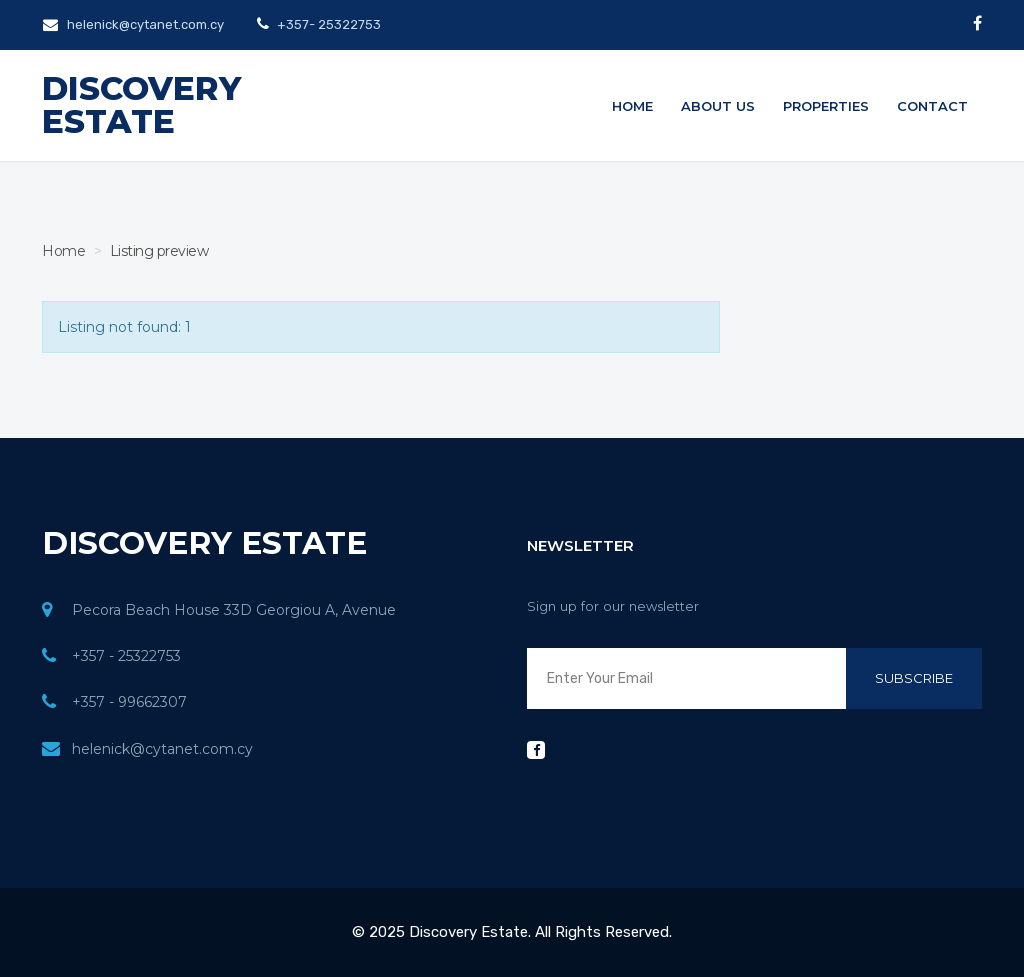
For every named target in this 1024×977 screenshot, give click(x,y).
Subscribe (914, 678)
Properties (826, 106)
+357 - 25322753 (126, 656)
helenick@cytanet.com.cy (133, 24)
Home (632, 106)
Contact (932, 106)
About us (718, 106)
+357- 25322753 (327, 24)
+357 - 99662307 (129, 702)
